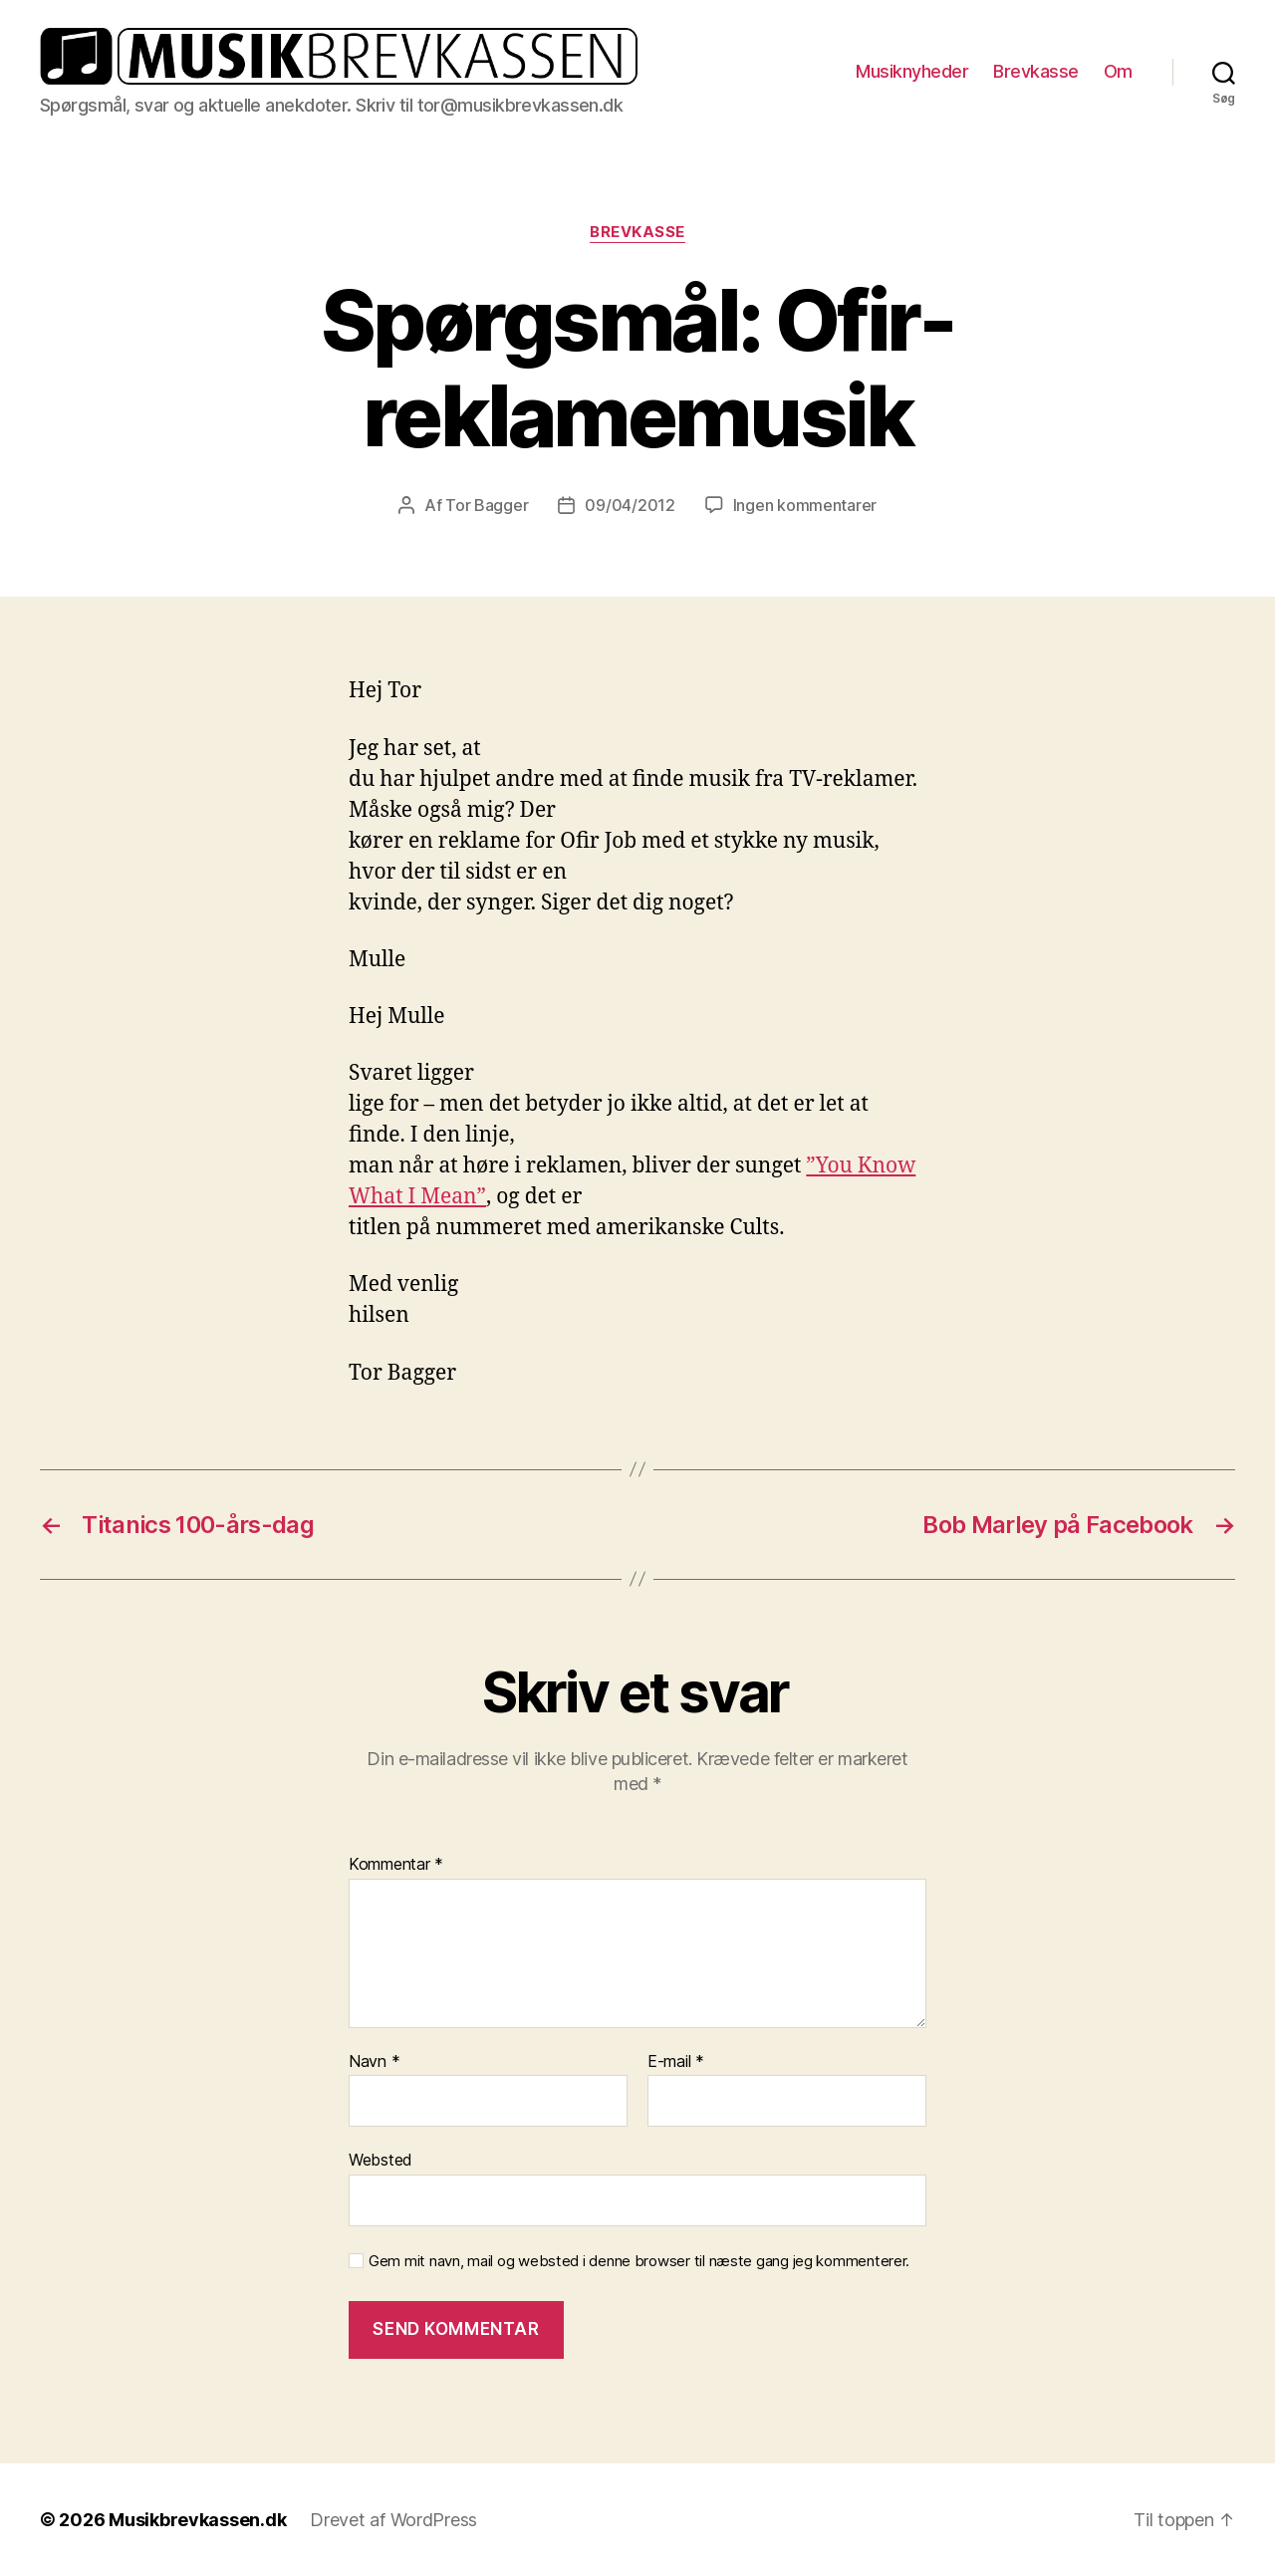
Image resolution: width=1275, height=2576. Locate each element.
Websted (380, 2160)
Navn (374, 2062)
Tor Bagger (486, 505)
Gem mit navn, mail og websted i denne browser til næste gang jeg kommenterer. (639, 2261)
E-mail (675, 2062)
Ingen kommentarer (805, 505)
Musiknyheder (912, 71)
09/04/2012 (629, 505)
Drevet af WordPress (393, 2519)
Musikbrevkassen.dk (197, 2519)
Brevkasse (1036, 71)
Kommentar (396, 1865)
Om (1118, 71)
